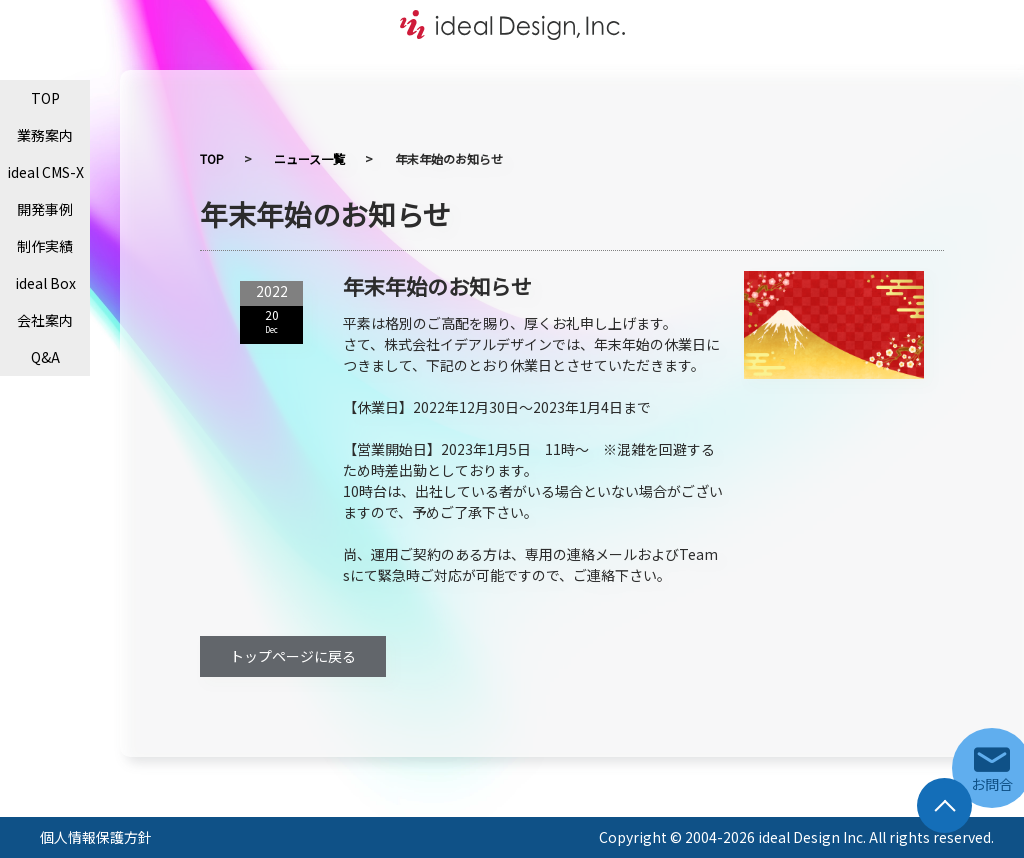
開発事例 (45, 209)
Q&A (45, 357)
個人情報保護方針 (96, 837)
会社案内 (45, 320)
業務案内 (45, 135)
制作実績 (45, 246)
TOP (45, 98)
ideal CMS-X (45, 172)
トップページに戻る (293, 656)
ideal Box (45, 283)
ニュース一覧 (309, 158)
